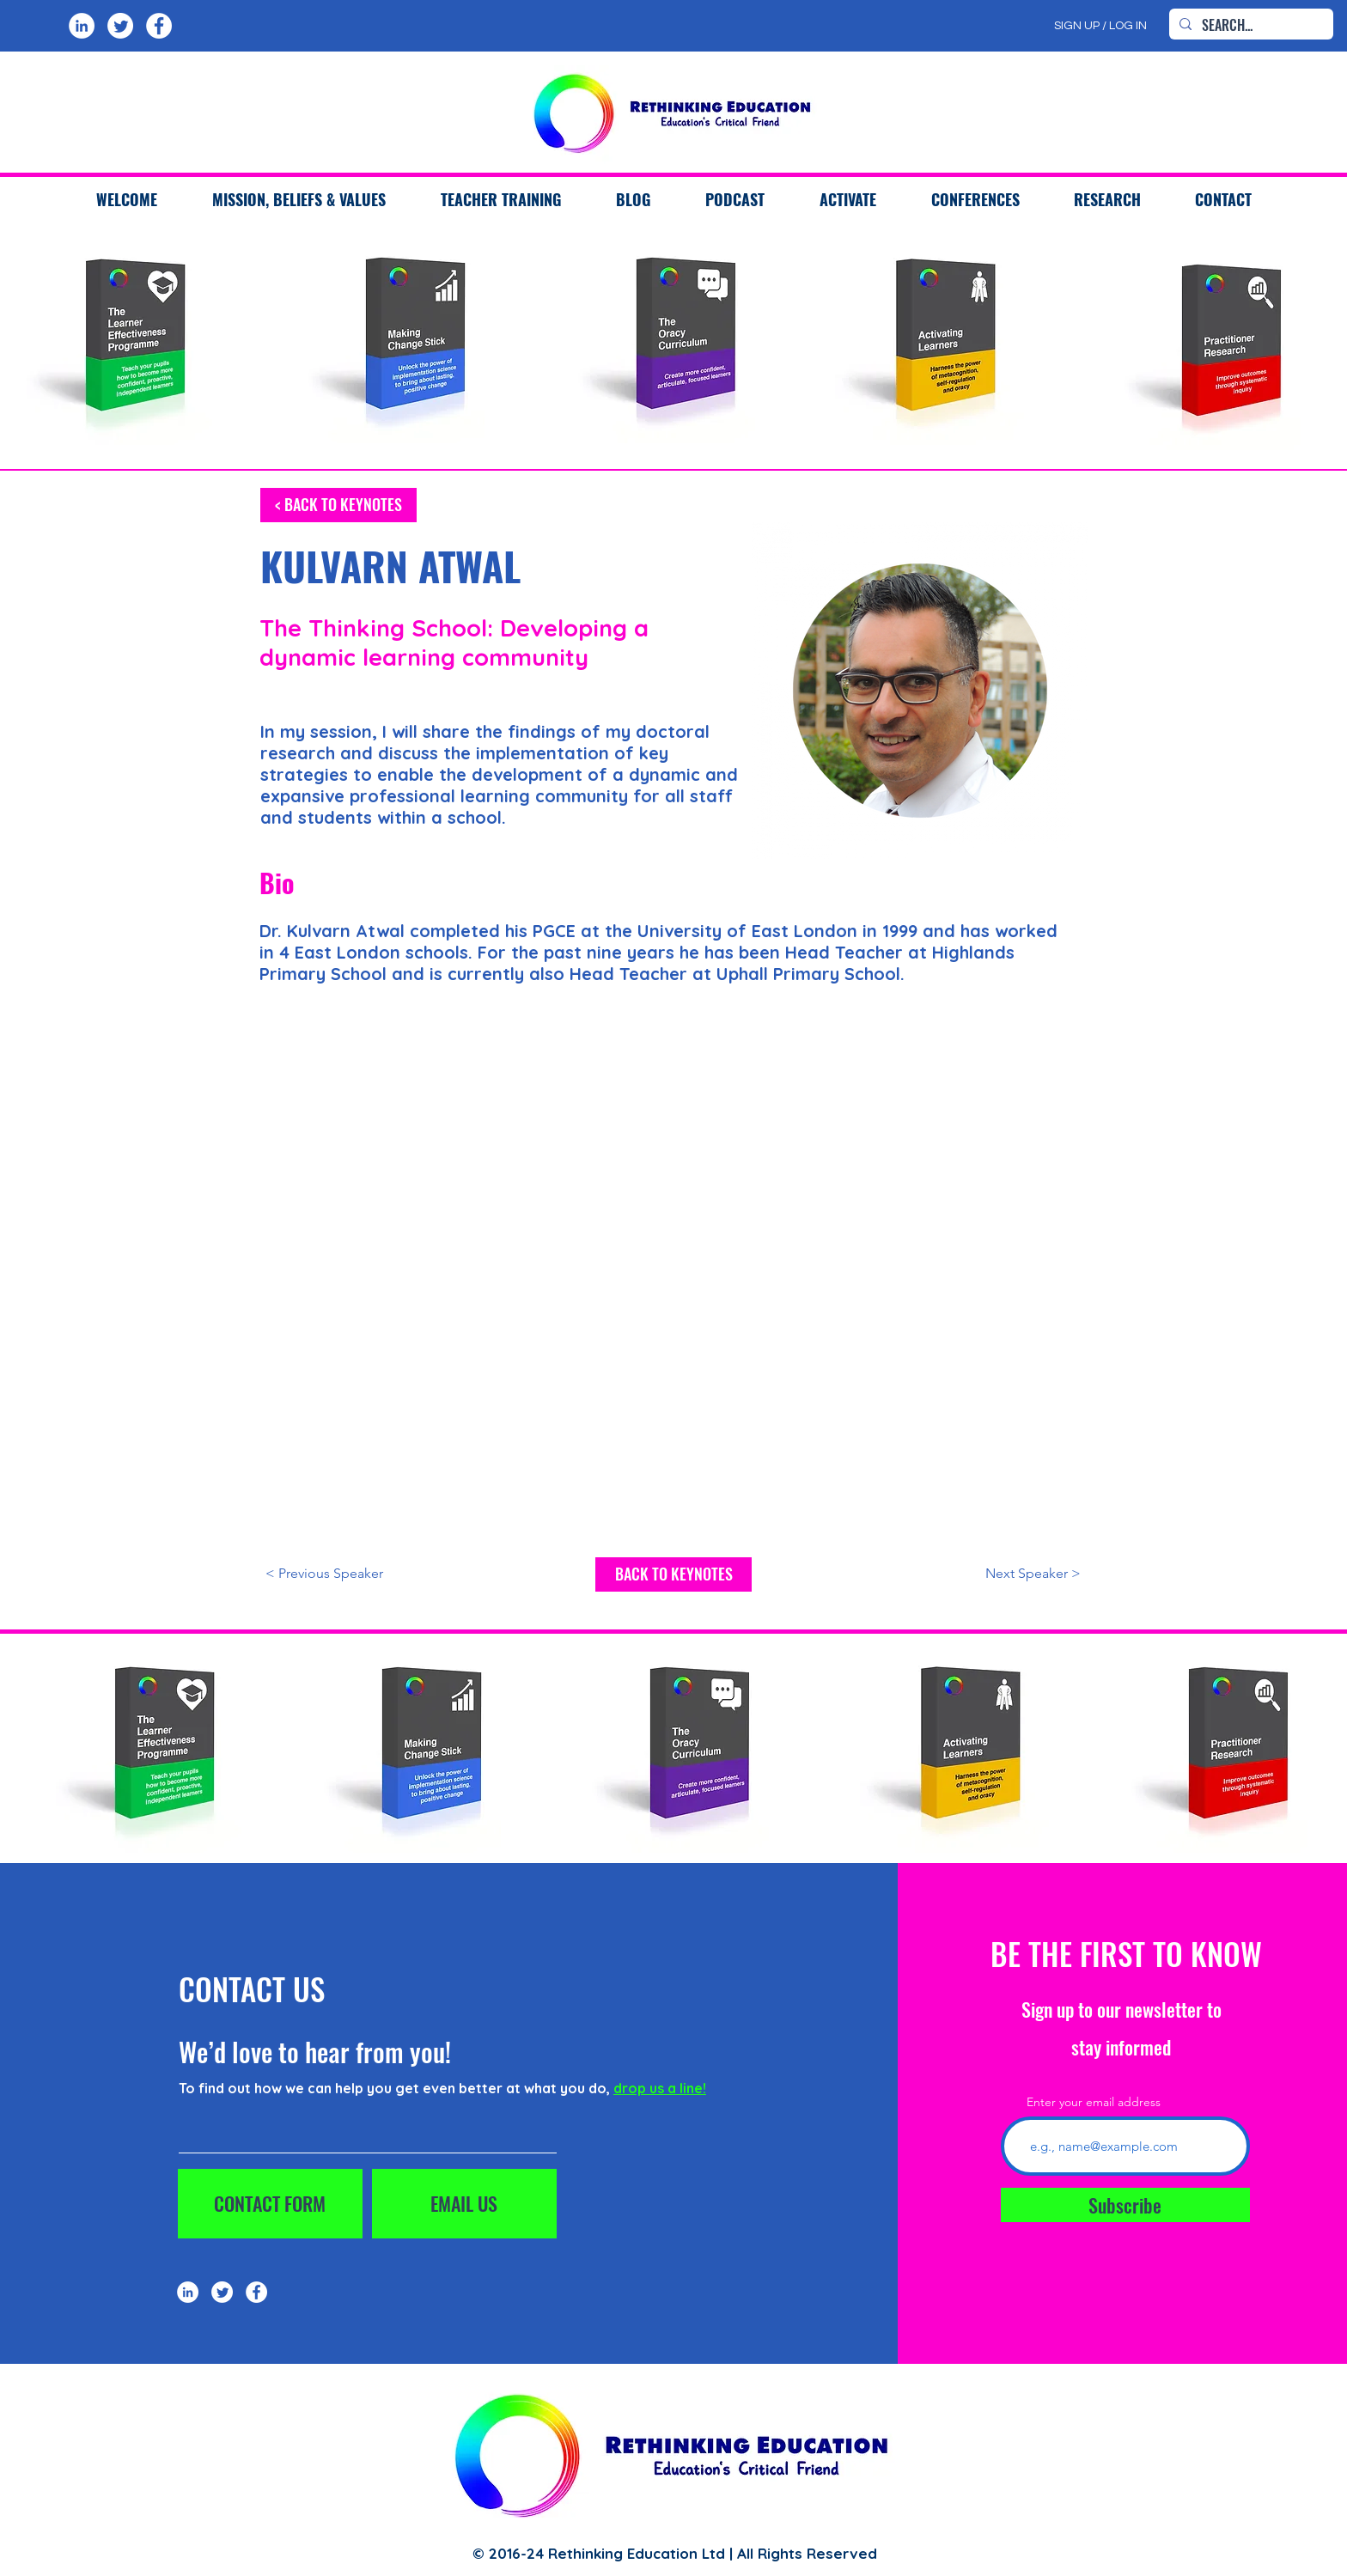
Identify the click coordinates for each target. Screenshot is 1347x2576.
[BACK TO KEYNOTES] (673, 1574)
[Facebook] (159, 26)
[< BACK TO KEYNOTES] (338, 505)
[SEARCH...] (1249, 25)
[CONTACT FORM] (270, 2203)
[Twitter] (120, 26)
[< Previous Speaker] (347, 1574)
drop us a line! (659, 2088)
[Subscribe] (1125, 2205)
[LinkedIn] (81, 26)
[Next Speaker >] (998, 1574)
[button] (500, 199)
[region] (134, 344)
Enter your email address (1094, 2102)
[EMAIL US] (464, 2203)
